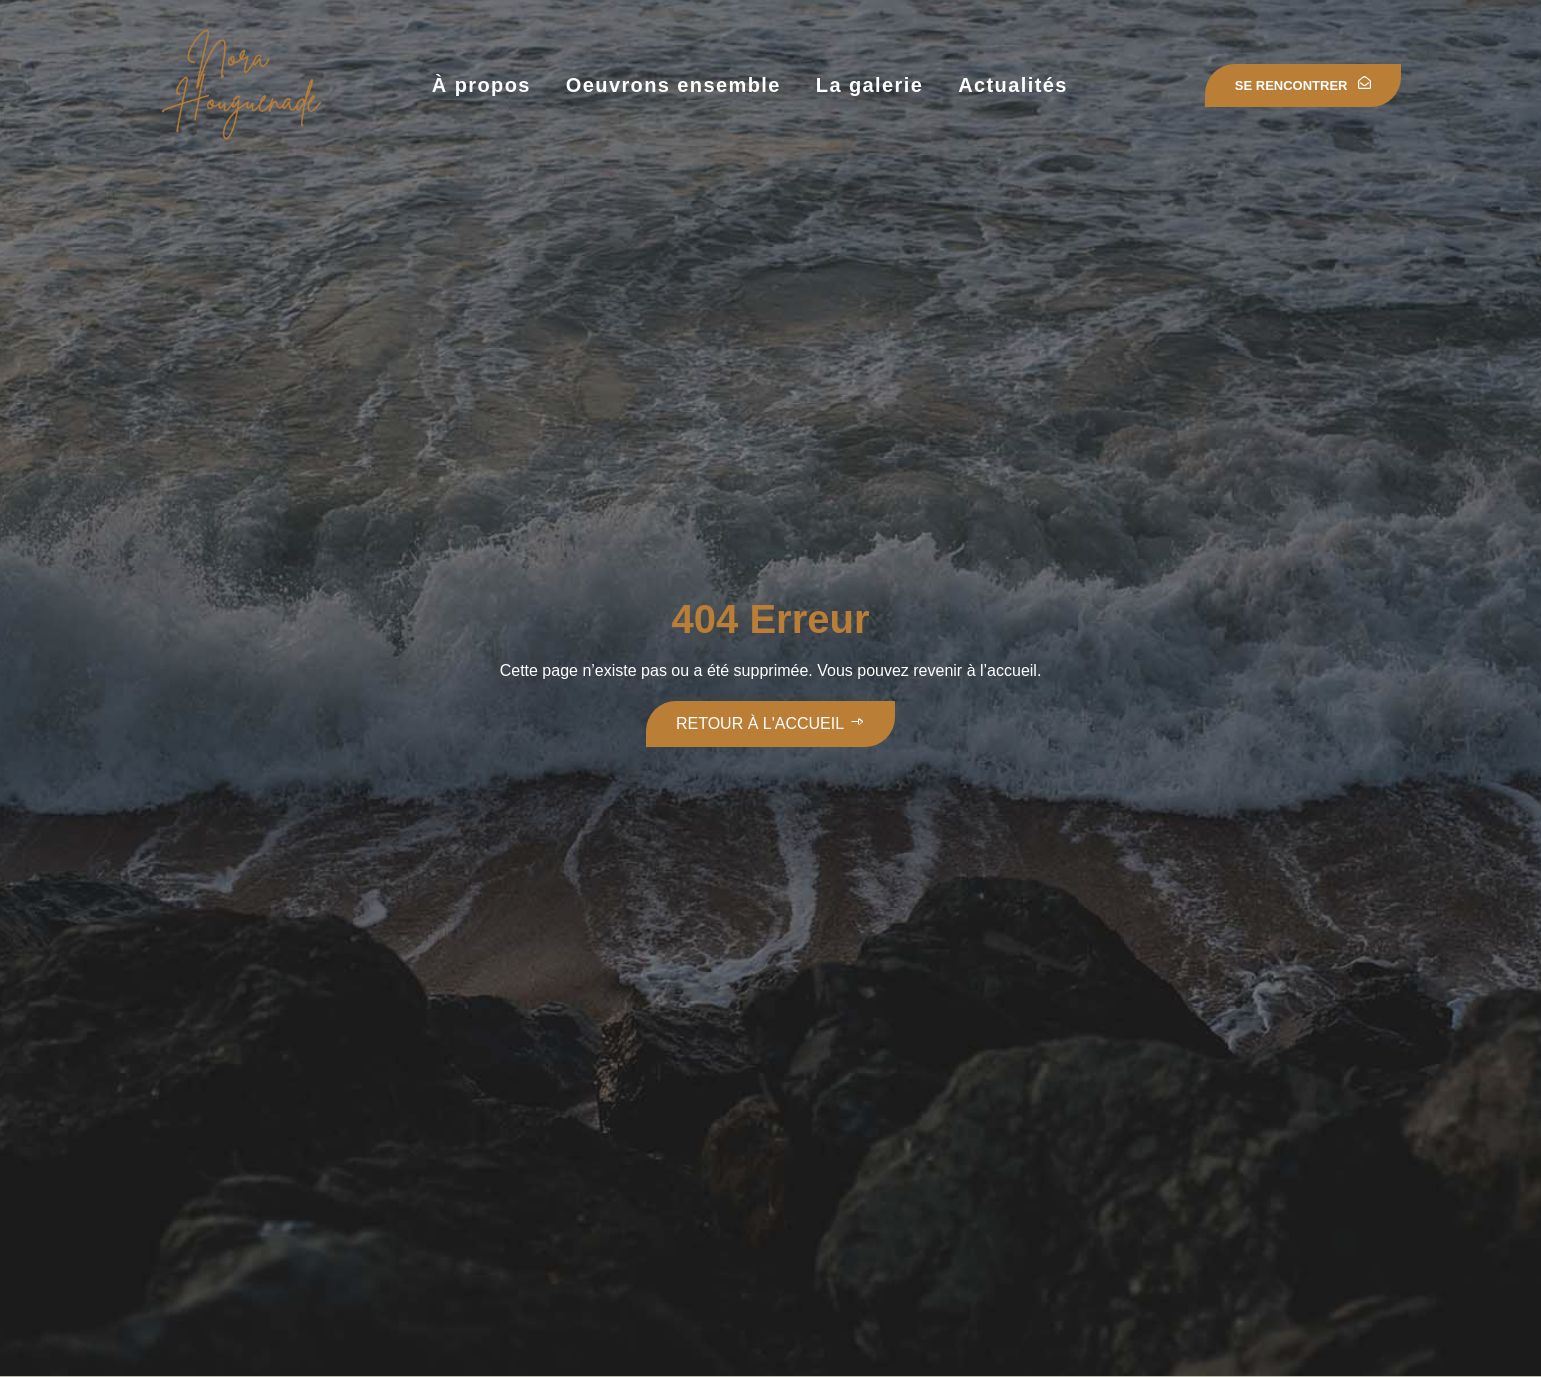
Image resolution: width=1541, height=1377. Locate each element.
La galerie (869, 85)
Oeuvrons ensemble (673, 85)
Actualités (1013, 85)
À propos (481, 85)
